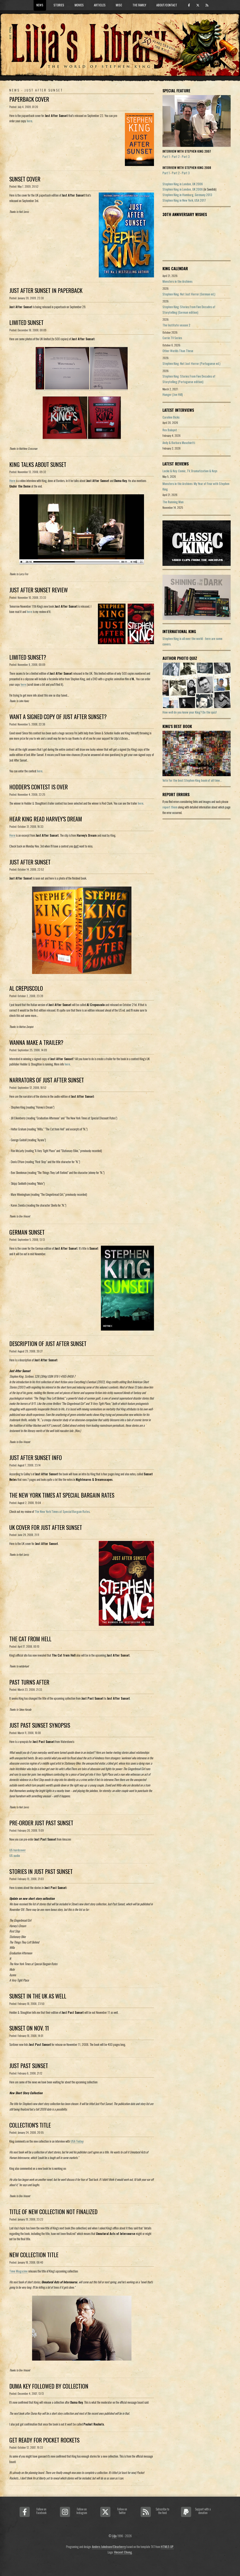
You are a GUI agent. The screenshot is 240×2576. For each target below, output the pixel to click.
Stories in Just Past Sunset (41, 1871)
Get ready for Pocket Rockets (44, 2440)
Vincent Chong (123, 2552)
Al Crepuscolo (26, 988)
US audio (14, 1855)
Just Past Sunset (28, 2066)
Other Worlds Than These (177, 351)
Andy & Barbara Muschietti (178, 442)
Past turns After (29, 1682)
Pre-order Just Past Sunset (41, 1823)
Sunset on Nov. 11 (29, 2028)
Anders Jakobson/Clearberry (109, 2546)
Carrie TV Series (172, 338)
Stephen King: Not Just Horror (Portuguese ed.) (191, 363)
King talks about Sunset (37, 464)
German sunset (27, 1232)
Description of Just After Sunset (47, 1343)
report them (169, 807)
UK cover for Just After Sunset (45, 1527)
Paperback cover (29, 99)
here (29, 121)
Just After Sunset (30, 862)
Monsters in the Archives (177, 281)
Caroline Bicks (170, 417)
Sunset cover (24, 179)
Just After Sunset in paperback (45, 290)
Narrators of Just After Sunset (46, 1080)
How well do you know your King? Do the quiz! (189, 712)
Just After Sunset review (38, 590)
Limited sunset (26, 322)
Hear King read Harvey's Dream (45, 819)
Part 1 (166, 156)
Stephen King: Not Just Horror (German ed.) (188, 294)
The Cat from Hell (30, 1639)
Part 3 (186, 156)
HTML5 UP (167, 2546)
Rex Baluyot (169, 430)
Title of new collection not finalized (53, 2212)
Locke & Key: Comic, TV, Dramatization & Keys (189, 471)
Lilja (114, 2536)
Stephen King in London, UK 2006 (182, 184)
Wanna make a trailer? (36, 1042)
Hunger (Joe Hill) (172, 394)
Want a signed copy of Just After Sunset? (58, 717)
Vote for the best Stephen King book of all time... (192, 780)
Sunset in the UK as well (37, 1996)
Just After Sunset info (35, 1457)
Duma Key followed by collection (48, 2386)
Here (12, 480)
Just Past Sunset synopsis (39, 1725)
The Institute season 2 (176, 325)
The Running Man (173, 502)
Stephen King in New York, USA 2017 (184, 200)
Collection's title (30, 2125)
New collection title (33, 2255)
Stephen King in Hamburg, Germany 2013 (187, 195)
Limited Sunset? (27, 657)
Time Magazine (18, 2271)
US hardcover (17, 1850)
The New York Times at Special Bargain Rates (61, 1495)
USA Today (77, 2141)
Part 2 (176, 156)
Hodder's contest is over (38, 787)
